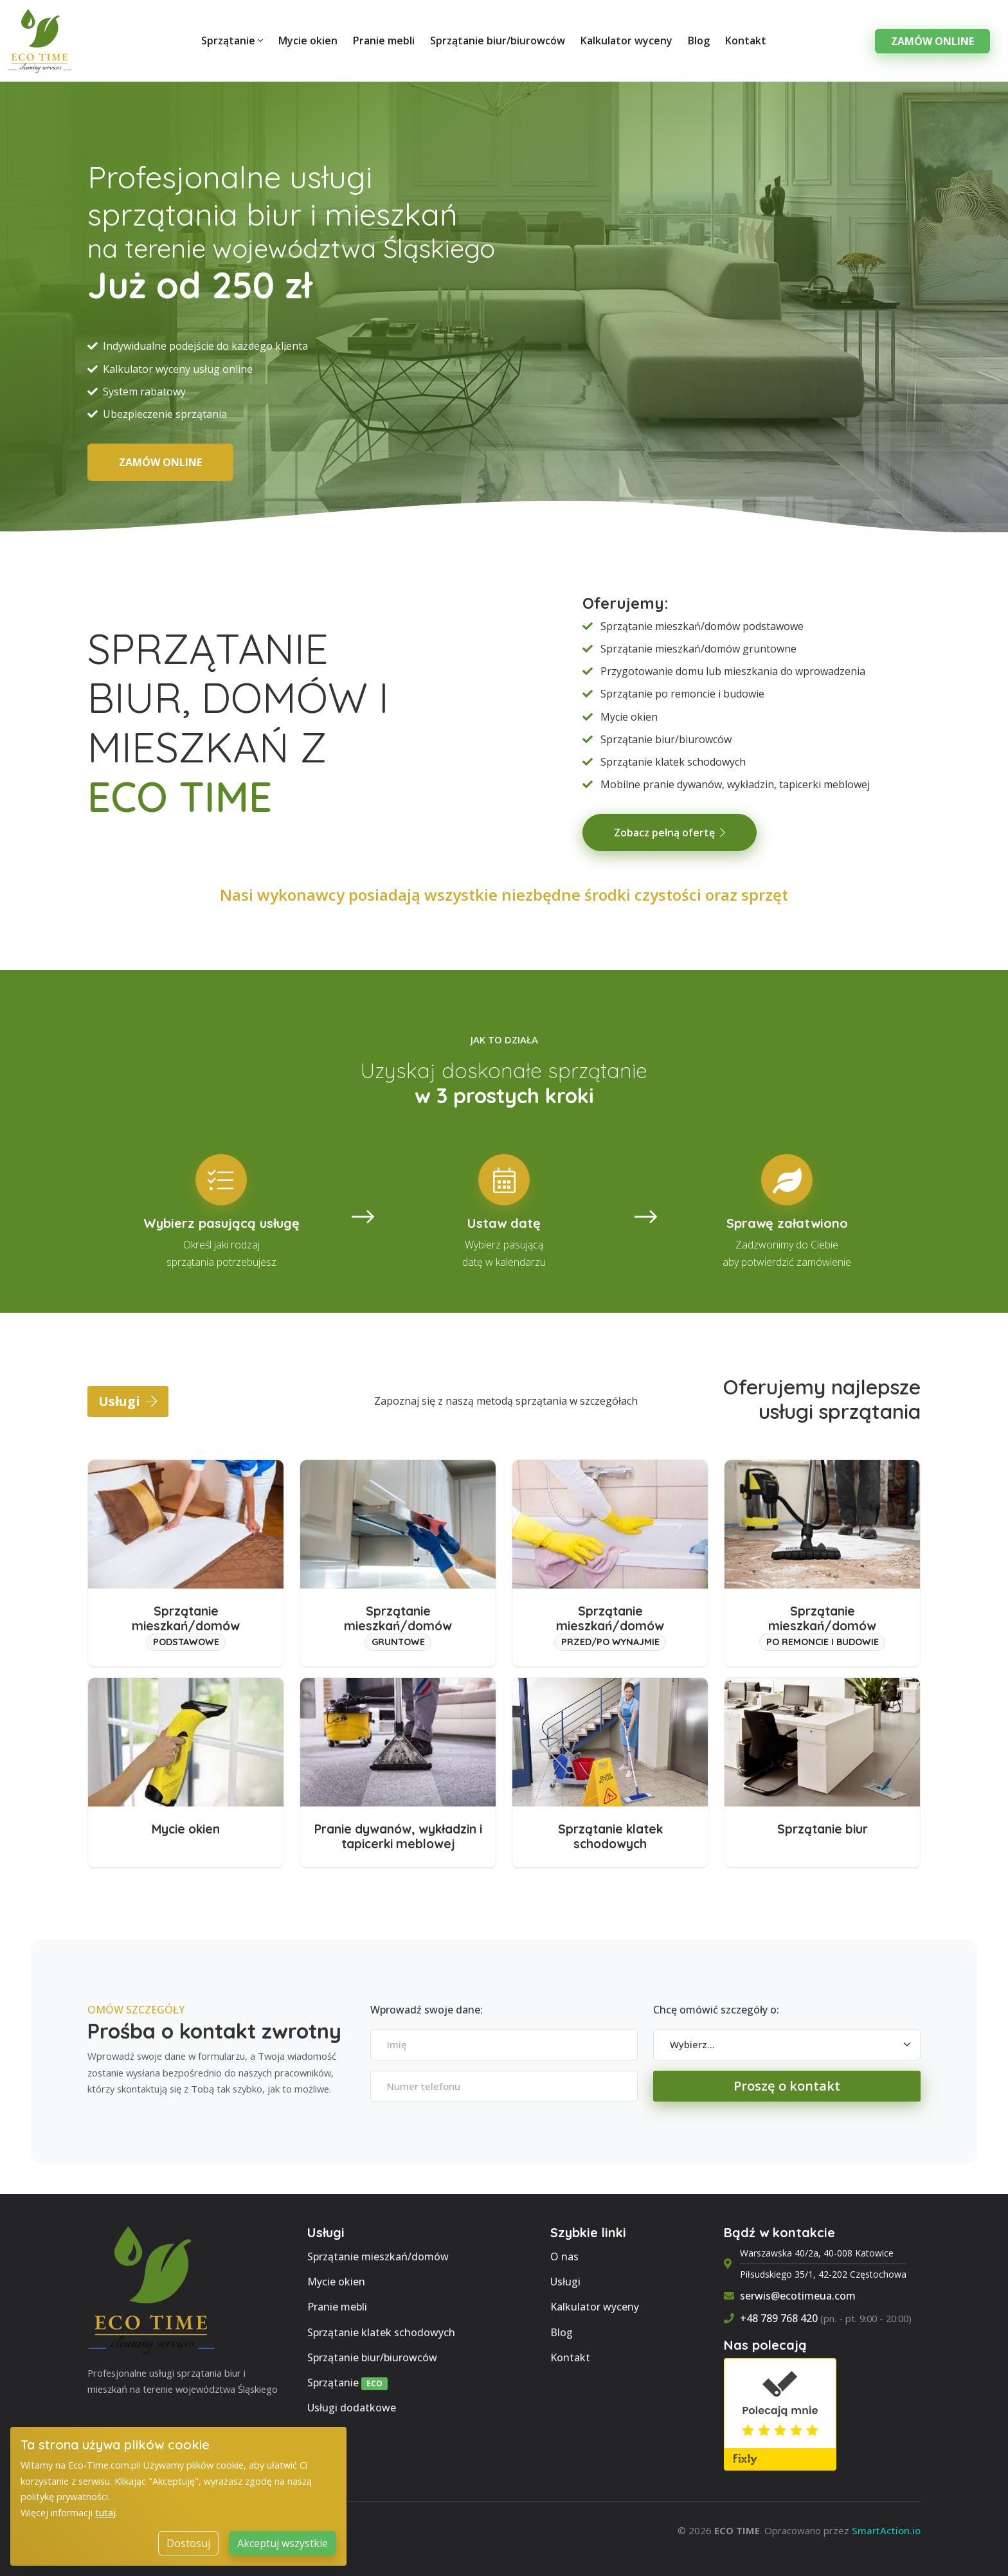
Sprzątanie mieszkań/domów (378, 2256)
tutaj (105, 2534)
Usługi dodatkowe (351, 2407)
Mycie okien (308, 41)
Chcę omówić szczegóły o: (716, 2010)
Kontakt (745, 41)
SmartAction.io (886, 2530)
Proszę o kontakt (787, 2085)
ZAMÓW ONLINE (160, 462)
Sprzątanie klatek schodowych (381, 2332)
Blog (699, 41)
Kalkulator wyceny (626, 41)
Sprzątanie (232, 41)
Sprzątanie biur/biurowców (497, 41)
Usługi (128, 1401)
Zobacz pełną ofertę (669, 832)
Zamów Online (932, 41)
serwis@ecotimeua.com (798, 2296)
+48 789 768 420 (779, 2318)
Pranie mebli (384, 41)
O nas (564, 2256)
